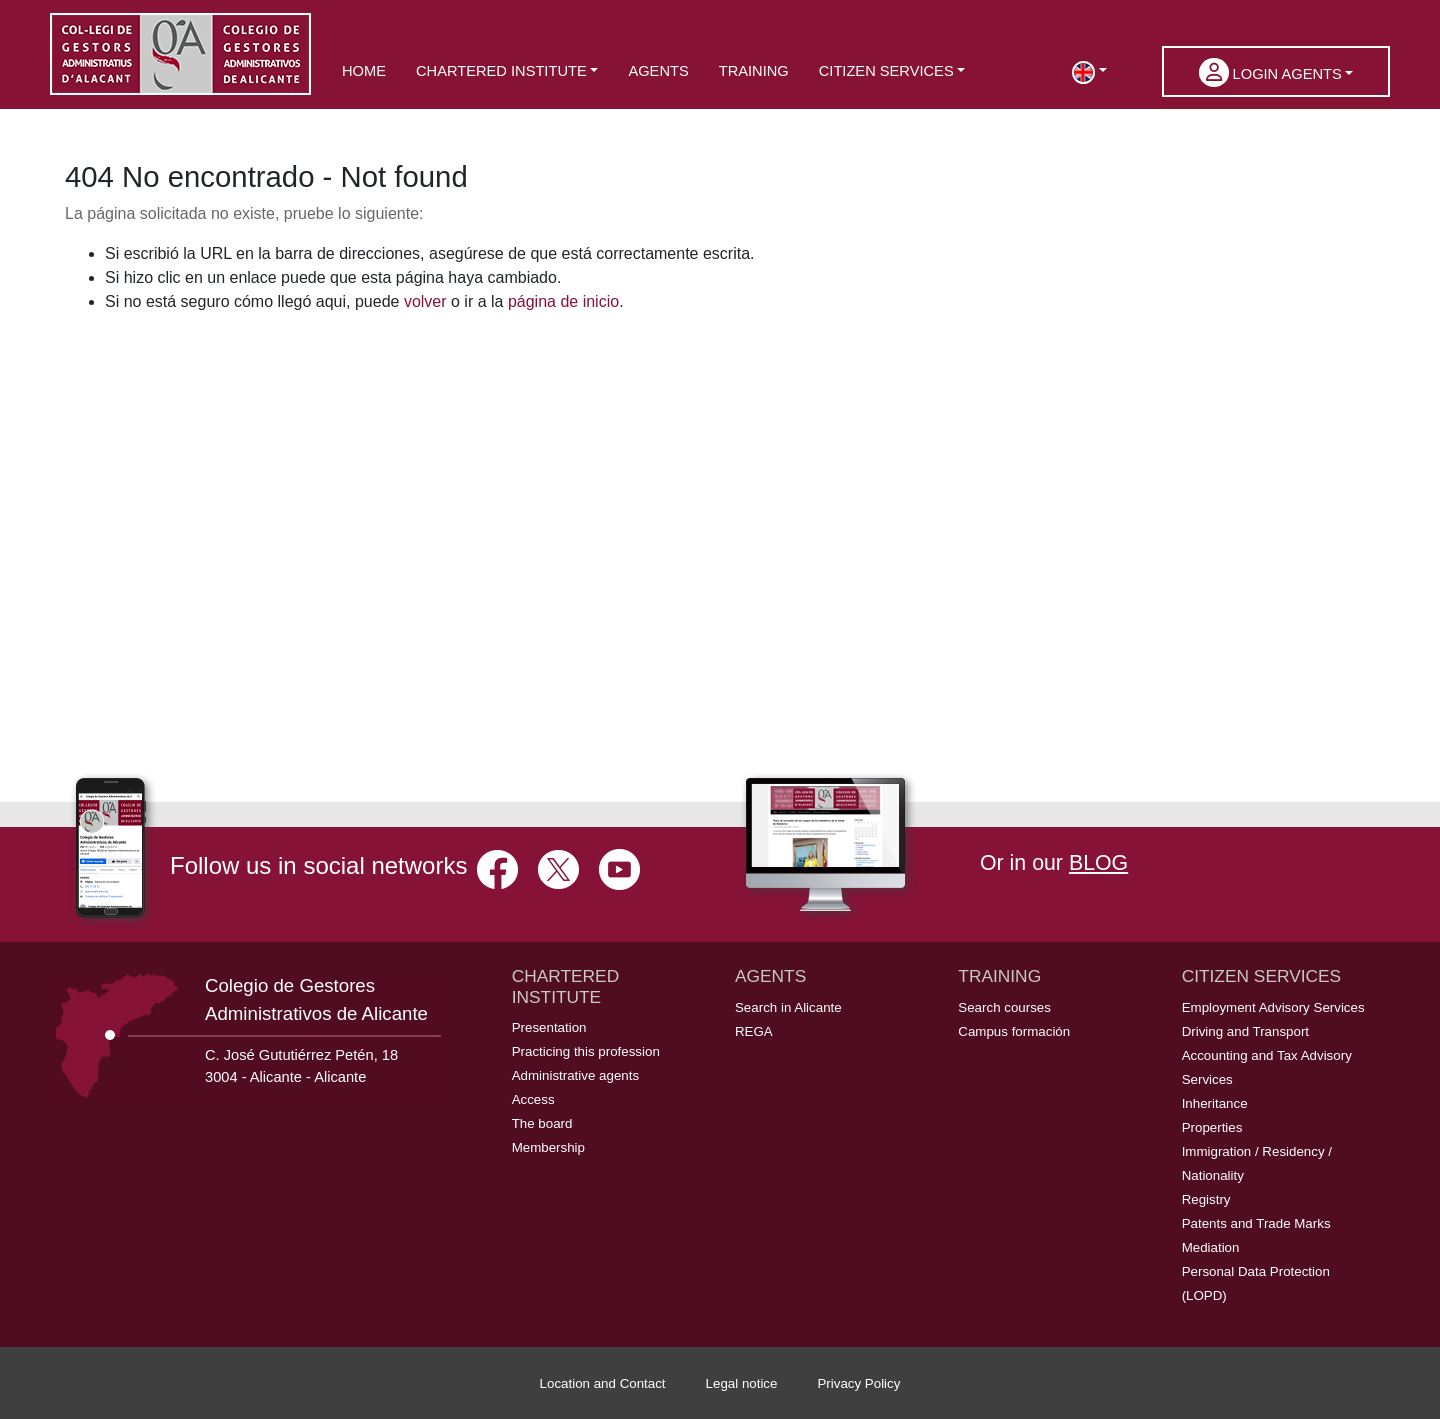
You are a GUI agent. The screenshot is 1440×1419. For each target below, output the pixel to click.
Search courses (1004, 1007)
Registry (1206, 1199)
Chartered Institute (501, 71)
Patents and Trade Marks (1256, 1223)
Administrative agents (575, 1075)
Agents (658, 71)
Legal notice (742, 1383)
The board (542, 1123)
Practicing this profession (586, 1051)
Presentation (549, 1027)
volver (425, 301)
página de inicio (563, 301)
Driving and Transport (1245, 1031)
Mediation (1211, 1247)
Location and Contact (603, 1383)
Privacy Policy (858, 1383)
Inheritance (1215, 1103)
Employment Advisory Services (1273, 1007)
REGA (754, 1031)
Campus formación (1014, 1031)
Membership (548, 1147)
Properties (1212, 1127)
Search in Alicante (788, 1007)
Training (754, 71)
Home (364, 71)
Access (533, 1099)
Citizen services (886, 71)
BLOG (1098, 863)
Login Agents (1270, 72)
